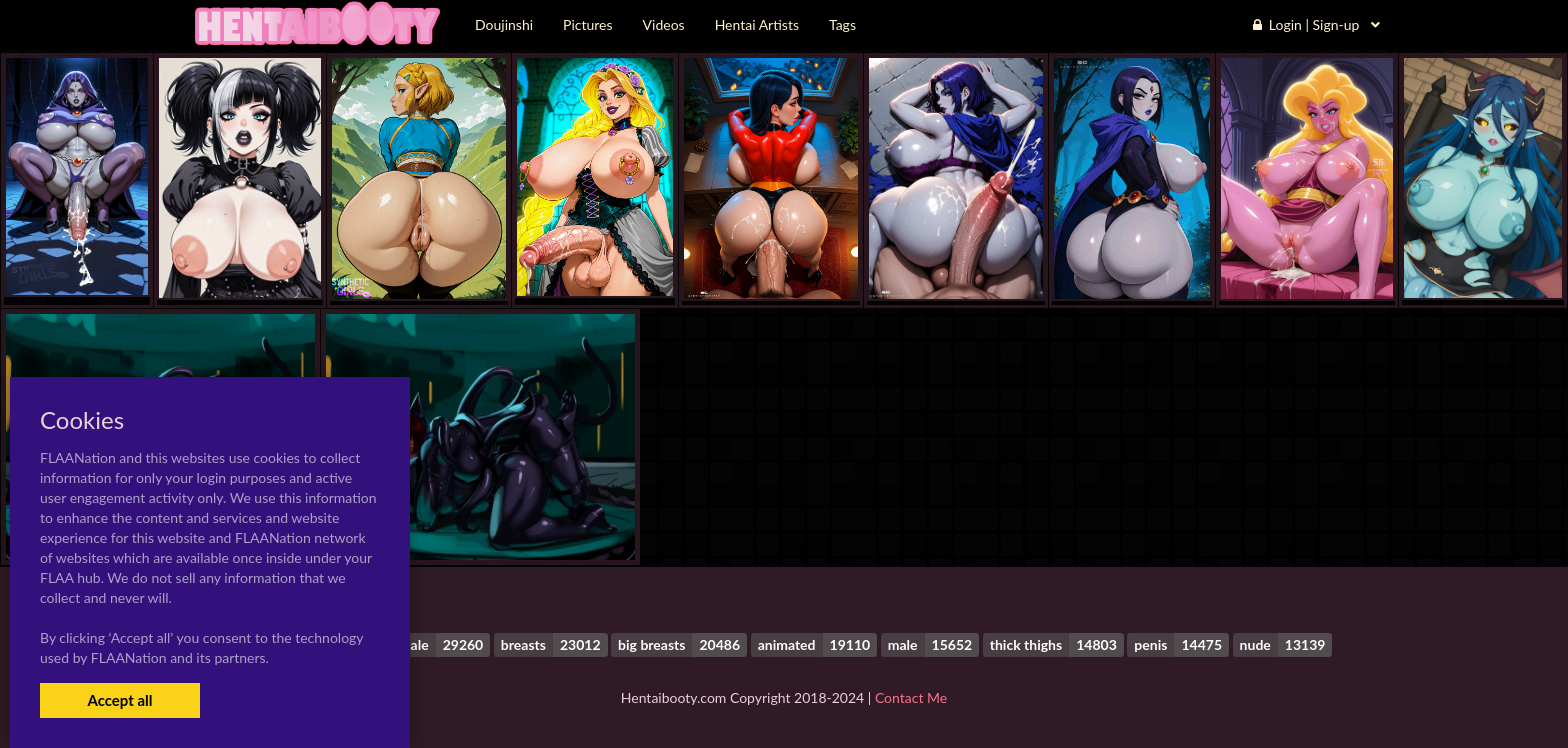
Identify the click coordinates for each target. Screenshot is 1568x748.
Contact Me (911, 697)
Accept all (119, 700)
